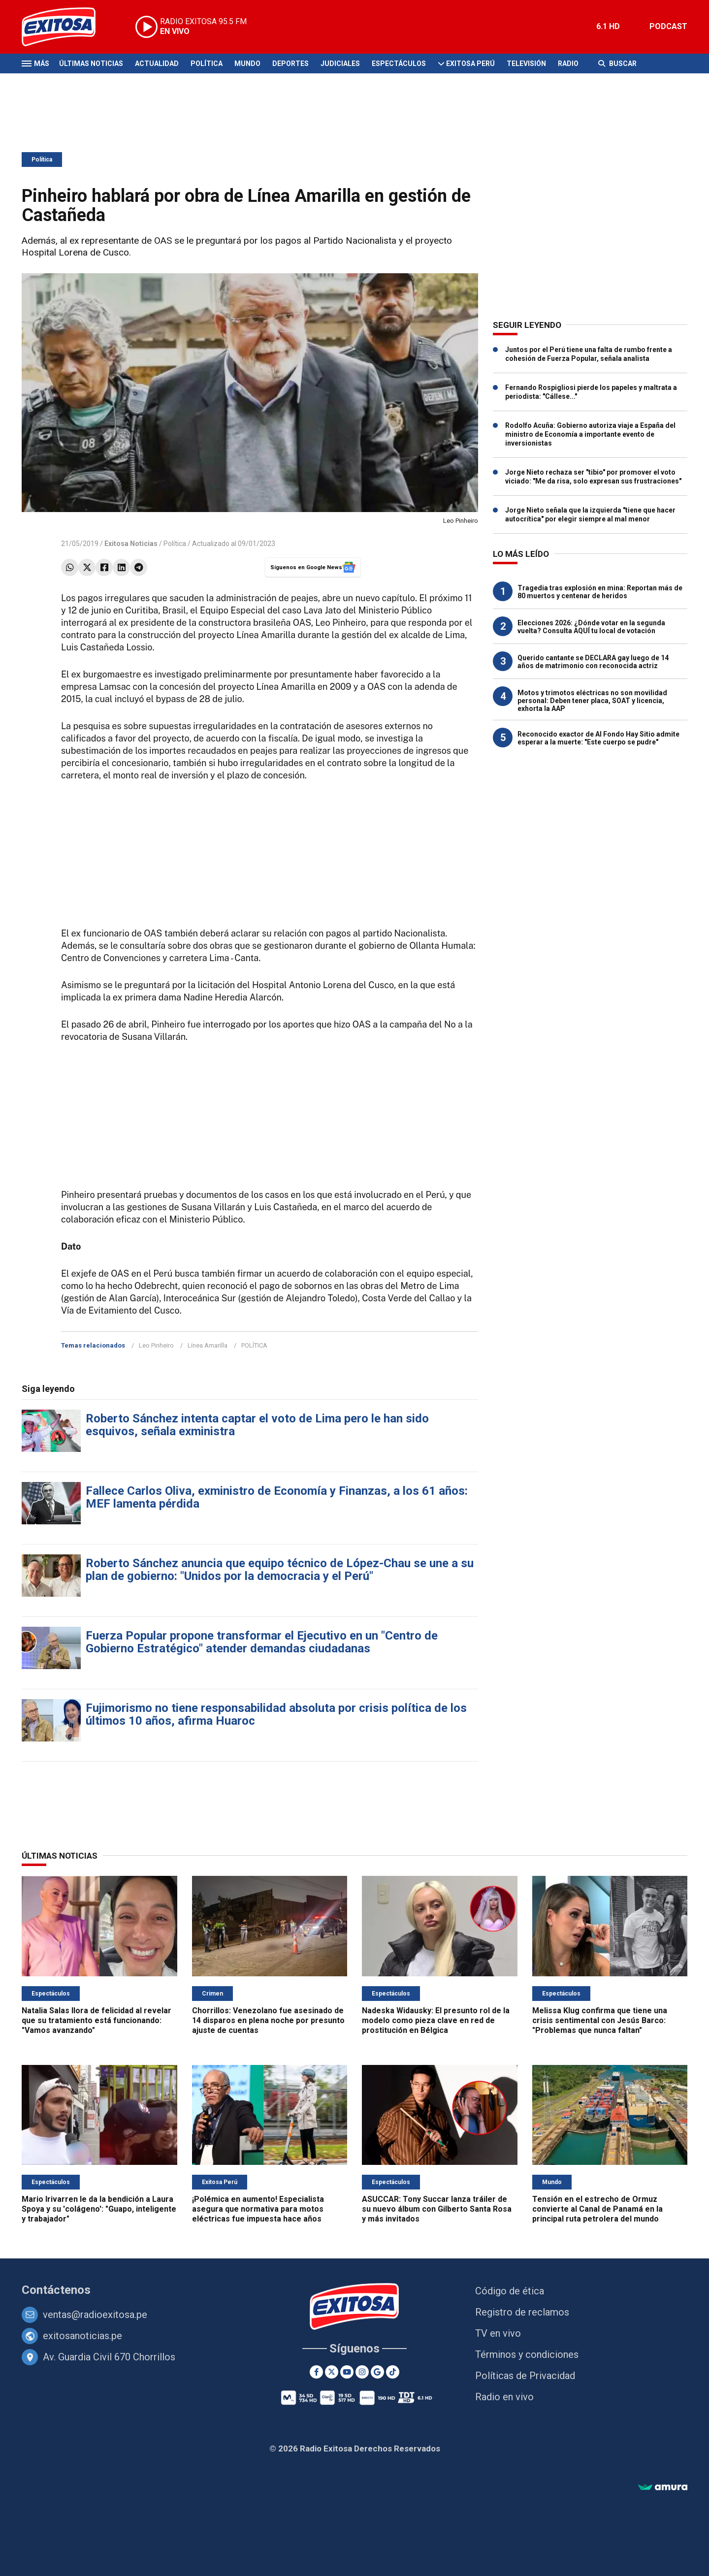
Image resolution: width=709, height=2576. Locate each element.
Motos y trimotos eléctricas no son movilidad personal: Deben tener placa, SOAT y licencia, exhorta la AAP (592, 700)
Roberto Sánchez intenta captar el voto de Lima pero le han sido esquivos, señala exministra (257, 1425)
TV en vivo (498, 2333)
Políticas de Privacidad (525, 2376)
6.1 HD (608, 26)
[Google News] (377, 2372)
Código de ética (509, 2291)
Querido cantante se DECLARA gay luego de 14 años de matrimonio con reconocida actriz (593, 662)
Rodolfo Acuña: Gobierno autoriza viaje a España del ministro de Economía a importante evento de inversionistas (590, 434)
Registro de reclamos (522, 2312)
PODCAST (668, 26)
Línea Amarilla (207, 1345)
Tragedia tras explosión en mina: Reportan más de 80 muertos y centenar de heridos (599, 592)
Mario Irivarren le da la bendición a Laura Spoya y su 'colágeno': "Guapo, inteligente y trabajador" (99, 2208)
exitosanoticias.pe (82, 2336)
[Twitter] (331, 2372)
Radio (568, 63)
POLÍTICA (254, 1345)
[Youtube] (347, 2372)
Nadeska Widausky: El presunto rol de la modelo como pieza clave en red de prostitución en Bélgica (436, 2020)
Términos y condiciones (527, 2354)
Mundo (247, 63)
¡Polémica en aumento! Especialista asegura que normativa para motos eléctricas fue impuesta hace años (258, 2208)
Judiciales (340, 63)
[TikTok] (392, 2372)
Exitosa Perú (470, 63)
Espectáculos (399, 63)
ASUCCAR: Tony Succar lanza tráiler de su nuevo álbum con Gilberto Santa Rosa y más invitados (437, 2208)
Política (207, 63)
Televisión (526, 63)
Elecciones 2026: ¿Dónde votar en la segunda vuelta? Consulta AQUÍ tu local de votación (591, 627)
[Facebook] (316, 2372)
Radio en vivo (504, 2397)
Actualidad (157, 63)
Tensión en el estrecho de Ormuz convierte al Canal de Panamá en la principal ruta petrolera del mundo (597, 2208)
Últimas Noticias (91, 63)
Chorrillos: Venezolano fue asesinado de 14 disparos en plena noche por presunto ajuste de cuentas (268, 2020)
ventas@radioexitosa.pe (95, 2314)
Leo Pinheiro (156, 1345)
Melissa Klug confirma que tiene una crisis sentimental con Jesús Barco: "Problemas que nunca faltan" (599, 2020)
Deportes (290, 63)
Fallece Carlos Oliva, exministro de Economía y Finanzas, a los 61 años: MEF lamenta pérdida (277, 1497)
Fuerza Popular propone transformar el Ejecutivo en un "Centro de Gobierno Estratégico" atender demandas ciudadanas (262, 1642)
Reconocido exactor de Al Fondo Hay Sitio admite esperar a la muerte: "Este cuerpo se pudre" (598, 738)
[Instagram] (362, 2372)
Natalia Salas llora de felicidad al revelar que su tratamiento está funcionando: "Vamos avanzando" (96, 2020)
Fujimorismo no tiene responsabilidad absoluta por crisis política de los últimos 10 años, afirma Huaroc (276, 1714)
